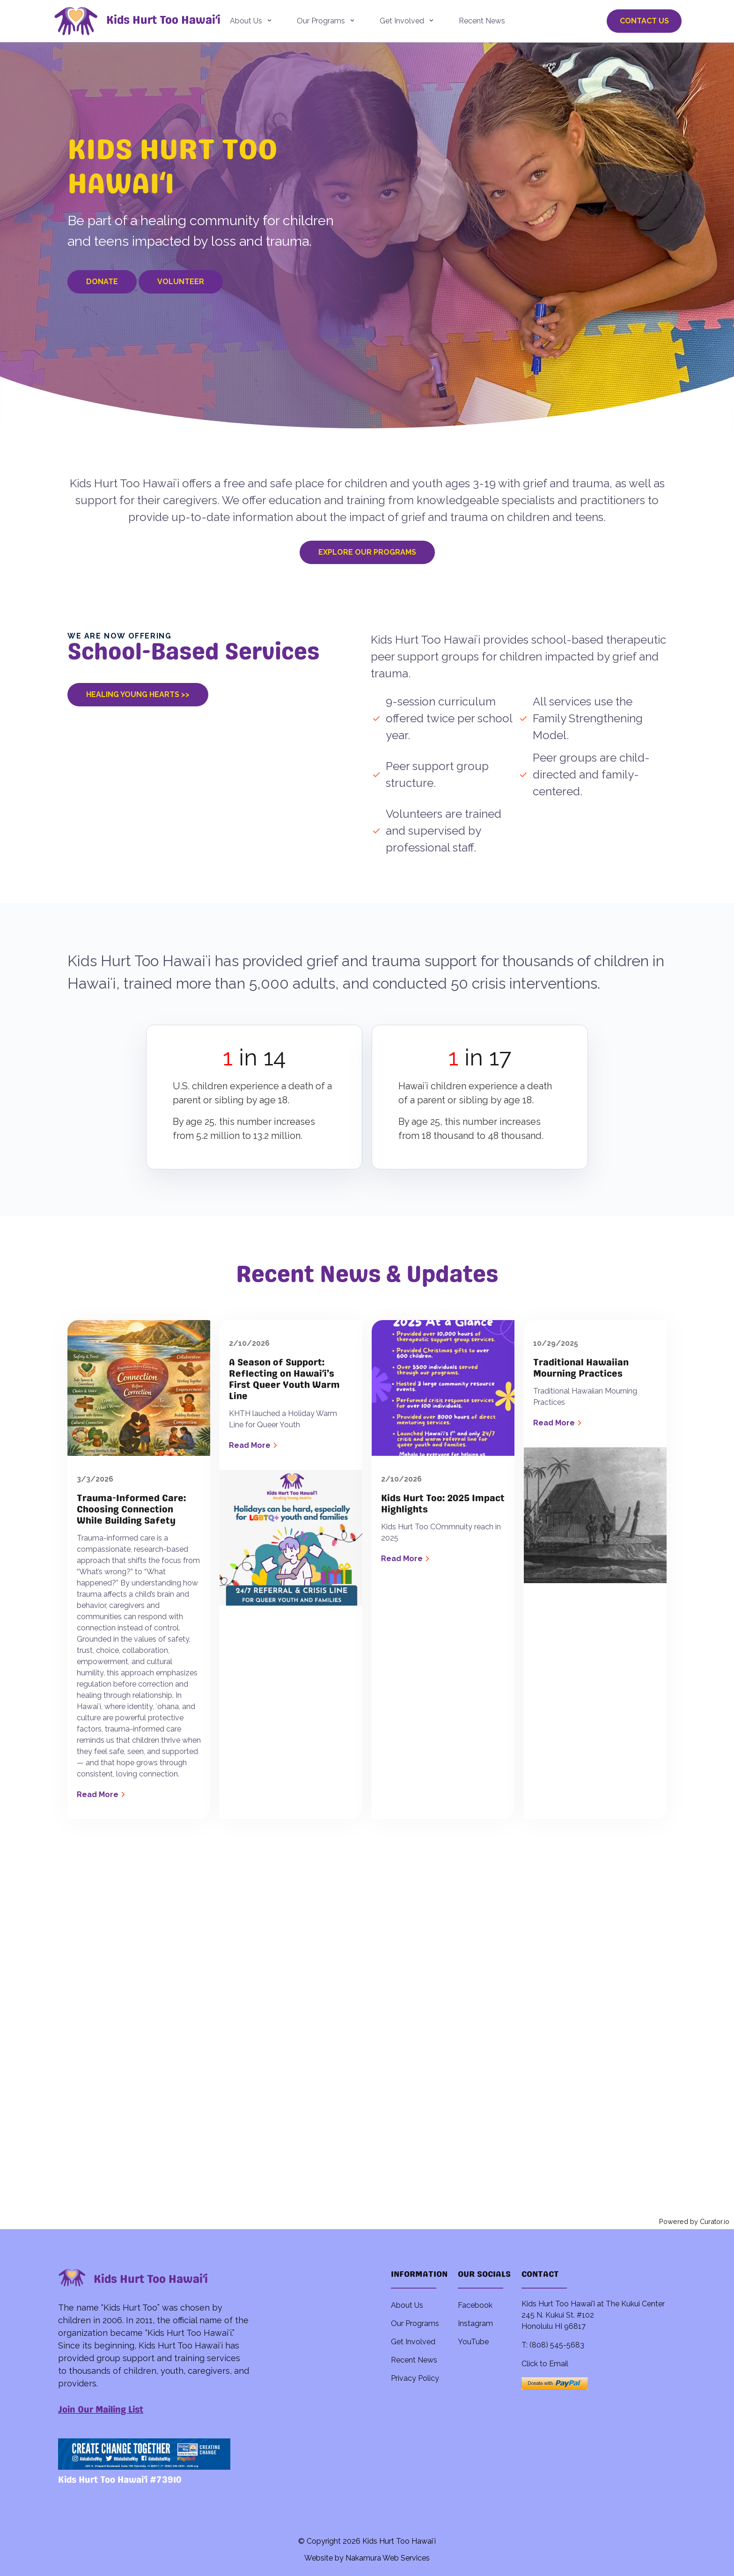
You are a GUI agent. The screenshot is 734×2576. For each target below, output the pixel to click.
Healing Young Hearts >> (138, 694)
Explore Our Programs (367, 552)
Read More (102, 1794)
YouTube (473, 2341)
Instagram (475, 2323)
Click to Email (544, 2363)
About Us (246, 20)
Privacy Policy (415, 2378)
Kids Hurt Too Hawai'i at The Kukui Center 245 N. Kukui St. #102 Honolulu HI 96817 (593, 2315)
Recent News (482, 20)
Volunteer (180, 281)
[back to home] (91, 21)
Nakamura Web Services (387, 2558)
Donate (102, 281)
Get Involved (402, 20)
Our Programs (321, 20)
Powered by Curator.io (694, 2221)
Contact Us (644, 20)
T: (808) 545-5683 (552, 2345)
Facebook (475, 2305)
